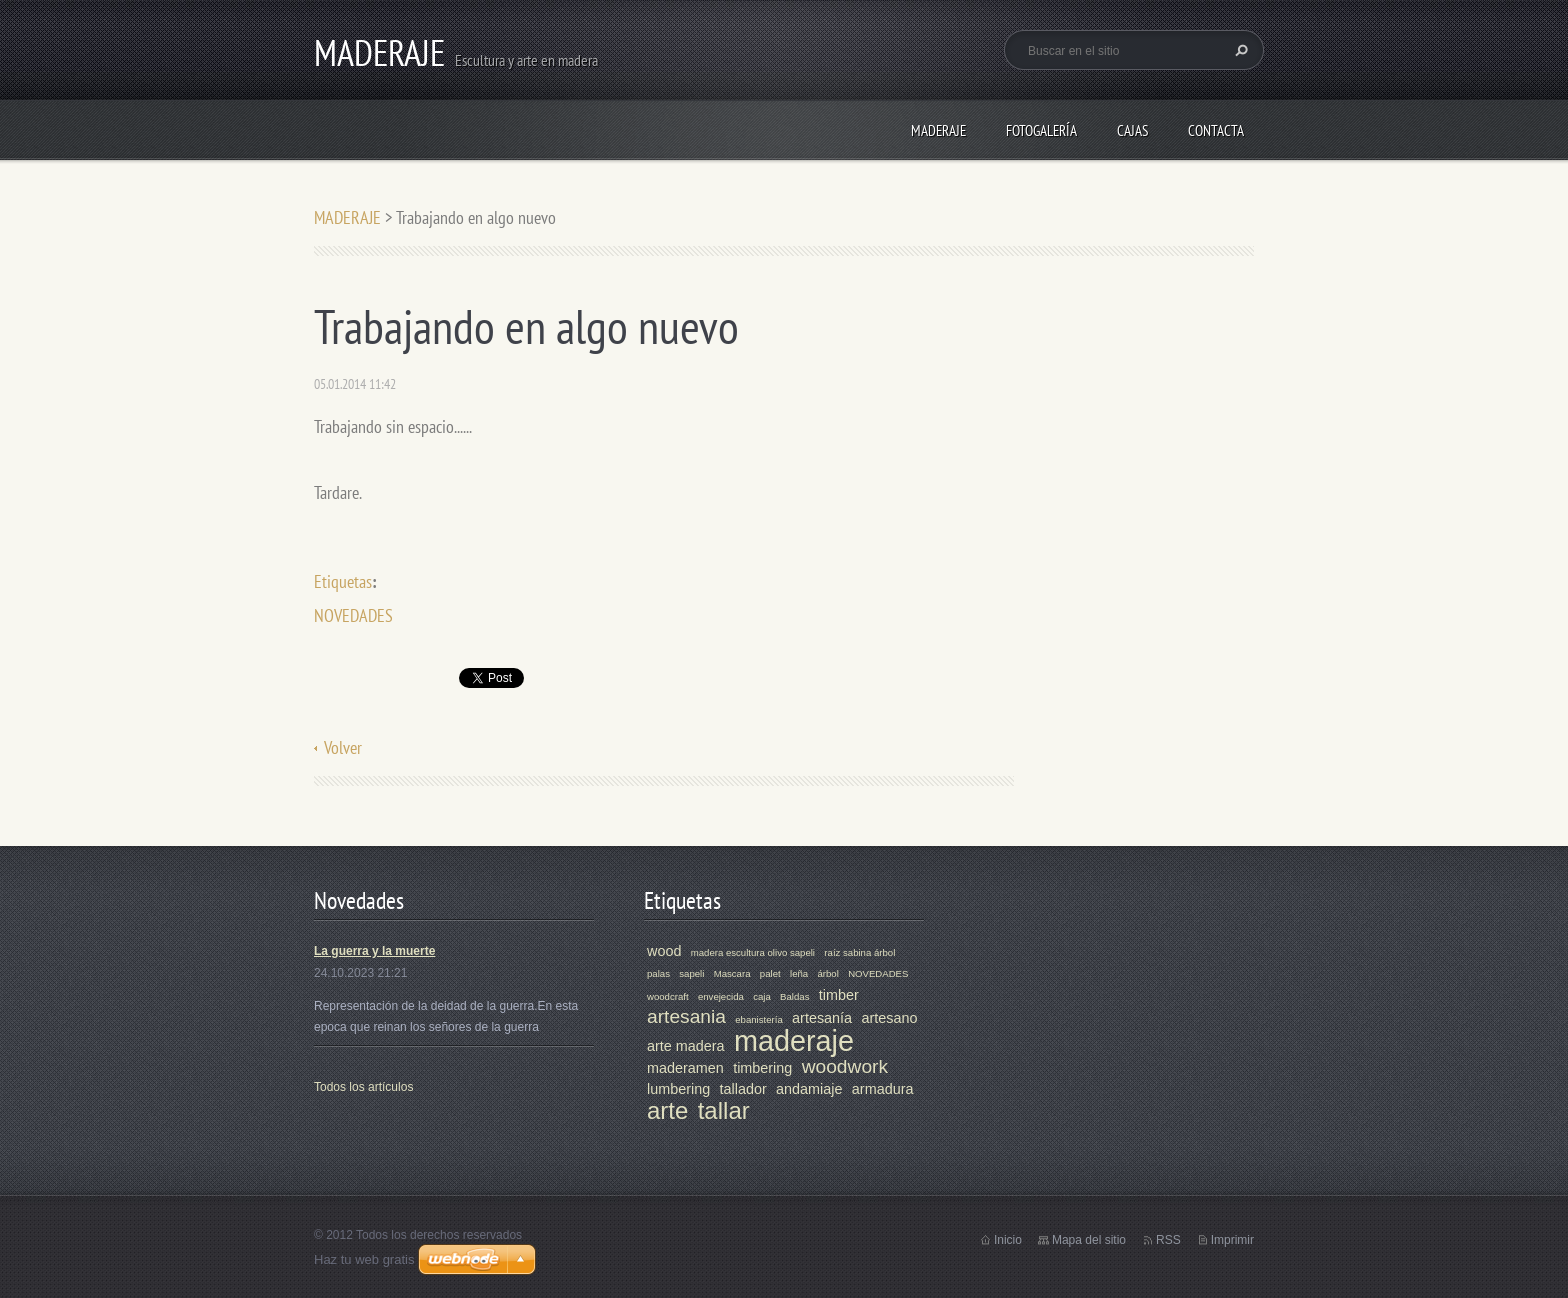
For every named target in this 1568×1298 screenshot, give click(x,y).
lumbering (678, 1089)
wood (664, 951)
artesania (686, 1016)
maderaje (794, 1041)
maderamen (685, 1068)
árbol (827, 973)
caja (762, 996)
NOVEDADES (353, 615)
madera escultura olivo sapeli (753, 952)
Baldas (794, 996)
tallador (743, 1089)
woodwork (845, 1066)
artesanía (822, 1018)
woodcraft (668, 996)
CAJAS (1132, 130)
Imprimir (1232, 1240)
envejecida (721, 996)
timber (839, 995)
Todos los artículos (363, 1087)
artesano (889, 1018)
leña (799, 973)
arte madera (686, 1046)
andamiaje (809, 1089)
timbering (762, 1068)
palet (770, 973)
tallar (724, 1110)
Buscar (1239, 50)
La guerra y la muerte (374, 951)
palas (658, 973)
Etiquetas (343, 581)
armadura (883, 1089)
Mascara (732, 973)
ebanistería (758, 1019)
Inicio (1008, 1240)
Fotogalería (1041, 130)
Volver (343, 747)
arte (667, 1110)
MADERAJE (938, 130)
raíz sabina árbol (859, 952)
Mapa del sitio (1089, 1240)
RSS (1168, 1240)
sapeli (691, 973)
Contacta (1216, 130)
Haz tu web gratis (364, 1259)
